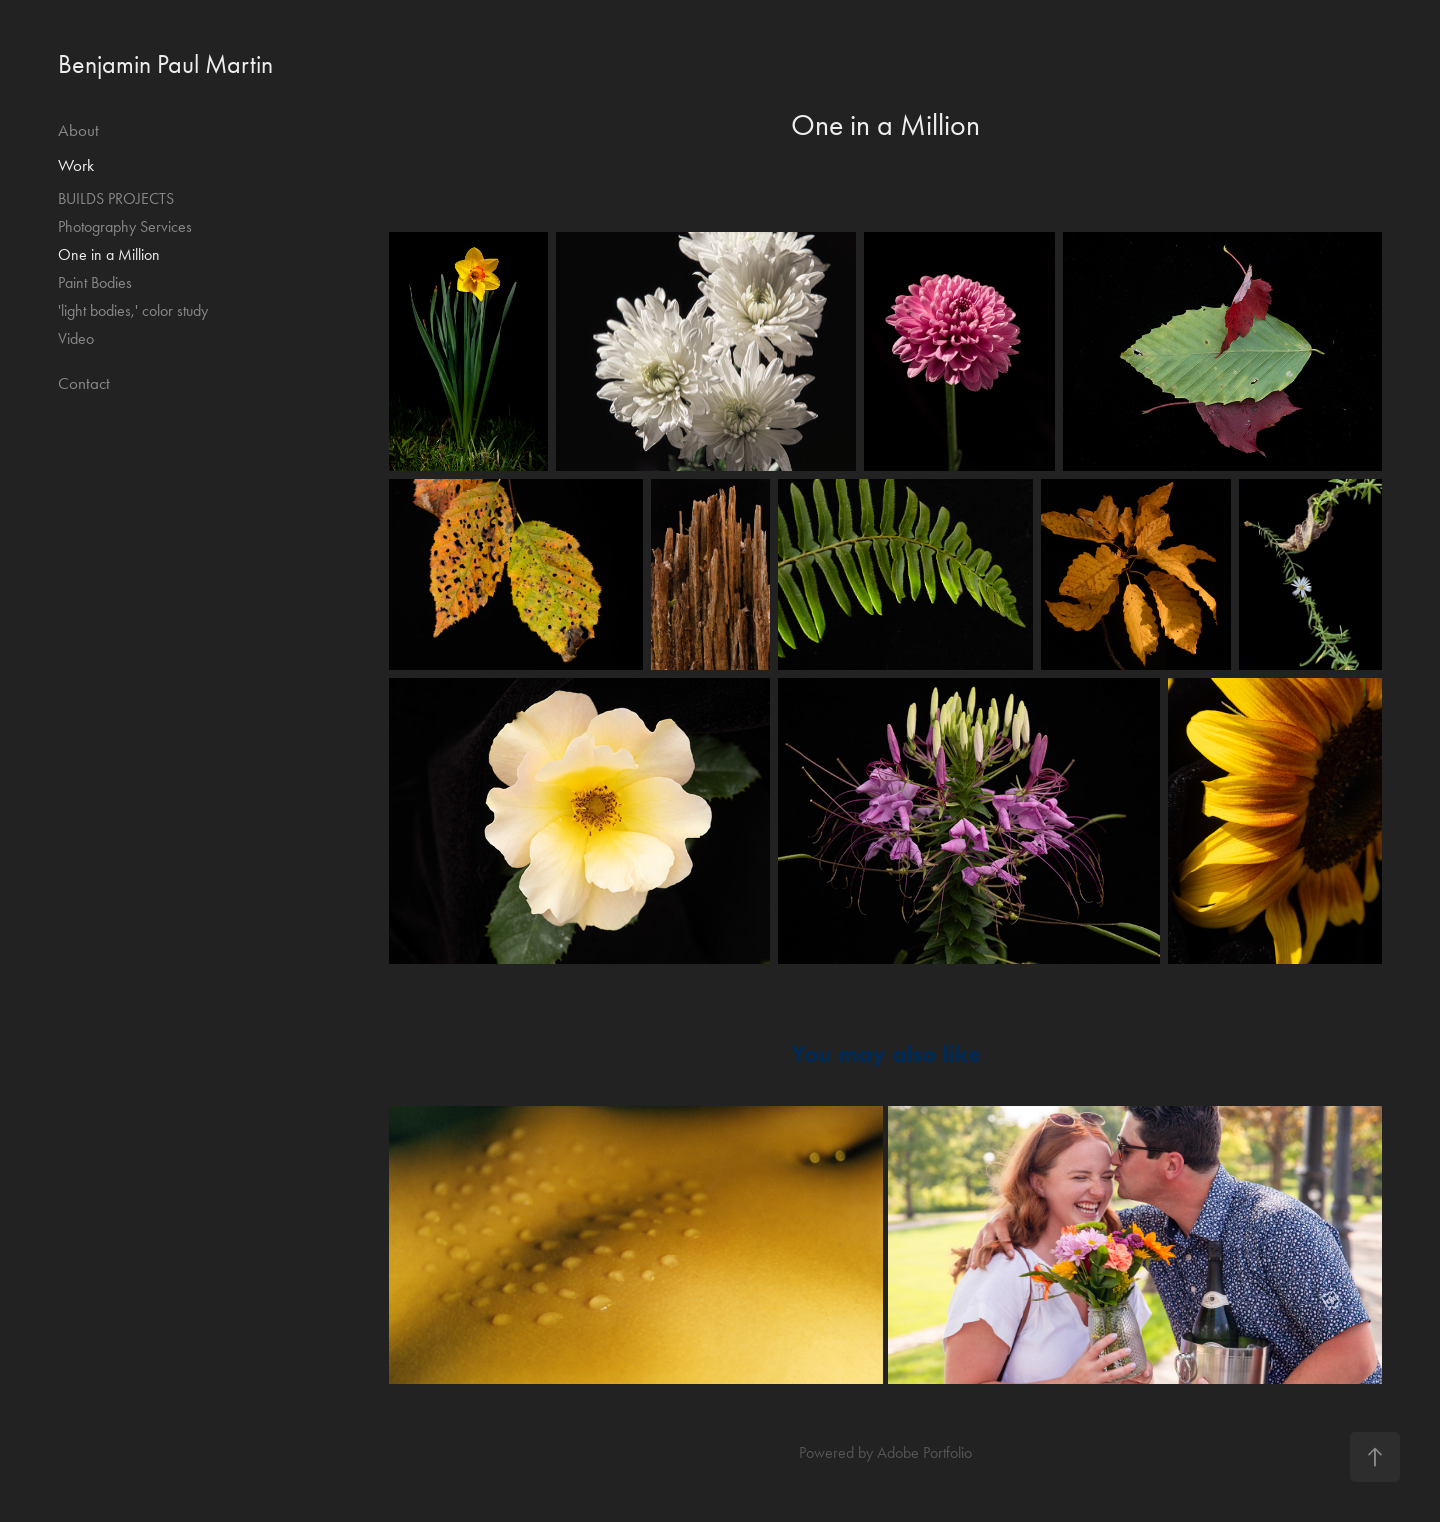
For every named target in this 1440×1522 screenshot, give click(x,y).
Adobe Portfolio (924, 1452)
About (78, 130)
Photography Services (125, 226)
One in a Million (109, 254)
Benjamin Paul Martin (165, 64)
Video (76, 338)
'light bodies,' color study (133, 310)
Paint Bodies (95, 282)
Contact (84, 383)
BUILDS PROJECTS (116, 198)
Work (76, 165)
